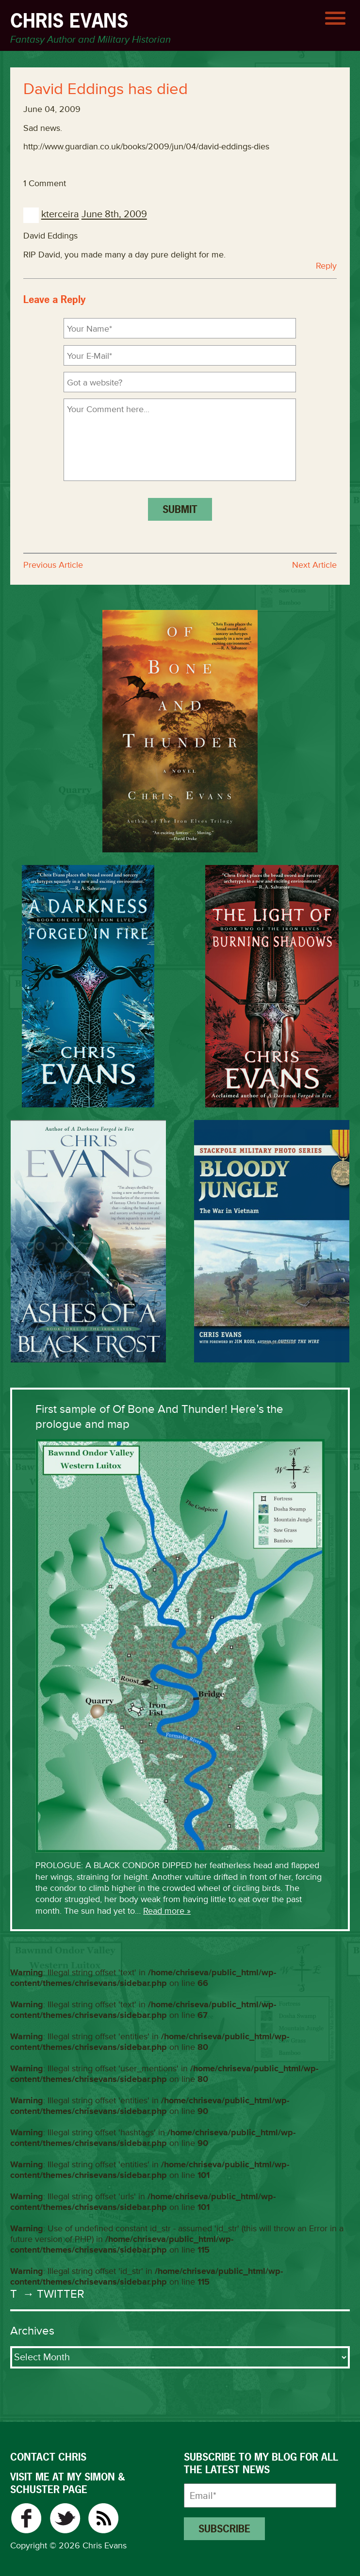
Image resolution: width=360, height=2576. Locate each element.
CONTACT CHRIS (48, 2457)
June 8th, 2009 (114, 214)
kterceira (60, 214)
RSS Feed (103, 2518)
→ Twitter (52, 2294)
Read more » (167, 1910)
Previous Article (53, 565)
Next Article (314, 565)
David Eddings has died (105, 89)
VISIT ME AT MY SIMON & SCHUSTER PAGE (67, 2483)
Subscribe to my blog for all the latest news (261, 2463)
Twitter (65, 2518)
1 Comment (44, 183)
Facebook (26, 2518)
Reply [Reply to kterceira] (326, 265)
